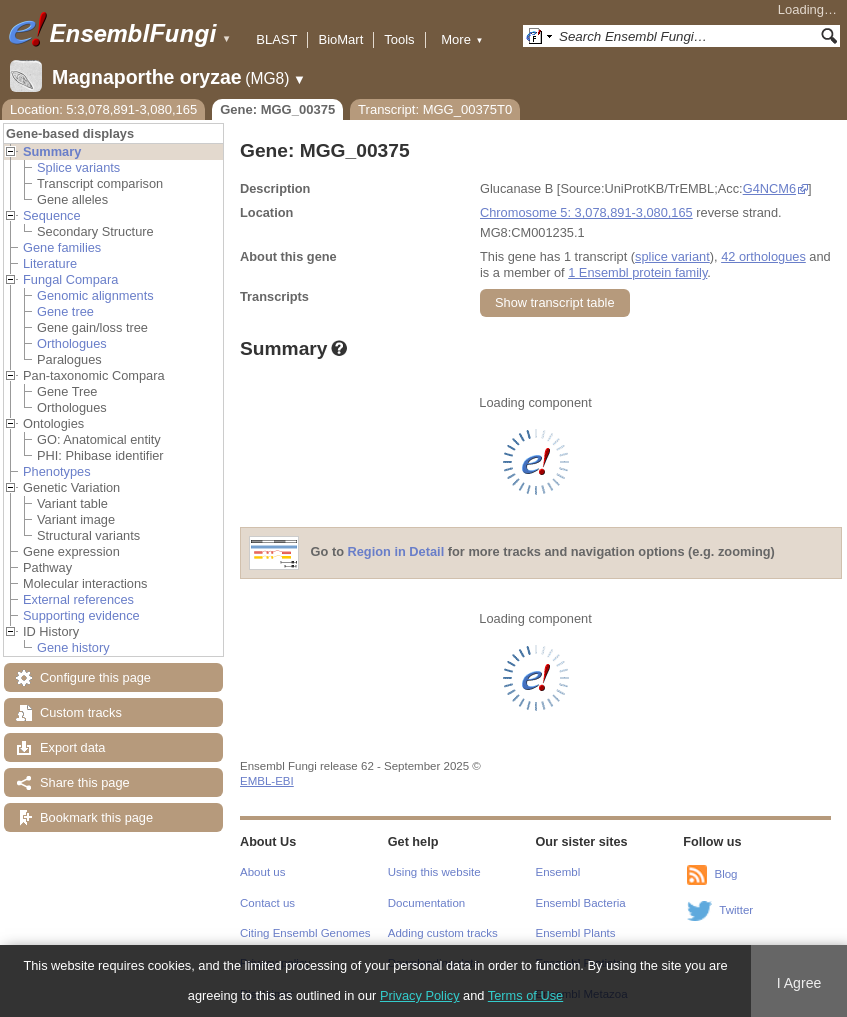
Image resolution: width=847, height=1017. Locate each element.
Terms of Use (525, 995)
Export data (72, 747)
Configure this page (95, 677)
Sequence (52, 215)
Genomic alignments (95, 295)
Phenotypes (57, 471)
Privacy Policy (420, 995)
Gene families (62, 247)
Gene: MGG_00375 (277, 109)
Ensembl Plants (576, 933)
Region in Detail (396, 552)
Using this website (434, 872)
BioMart (340, 39)
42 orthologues (763, 256)
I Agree (799, 983)
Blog (725, 874)
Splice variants (78, 167)
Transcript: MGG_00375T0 (435, 109)
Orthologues (72, 343)
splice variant (672, 256)
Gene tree (65, 311)
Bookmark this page (96, 817)
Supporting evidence (81, 615)
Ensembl (558, 872)
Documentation (426, 903)
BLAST (276, 39)
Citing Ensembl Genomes (305, 933)
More (462, 39)
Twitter (736, 910)
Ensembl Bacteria (581, 903)
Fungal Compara (70, 279)
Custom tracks (81, 712)
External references (78, 599)
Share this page (85, 782)
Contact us (267, 903)
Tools (399, 39)
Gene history (73, 647)
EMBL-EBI (267, 781)
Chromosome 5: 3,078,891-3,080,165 (586, 212)
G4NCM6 (769, 188)
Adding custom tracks (443, 933)
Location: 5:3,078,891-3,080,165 (103, 109)
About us (262, 872)
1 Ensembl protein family (637, 272)
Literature (50, 263)
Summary (52, 151)
